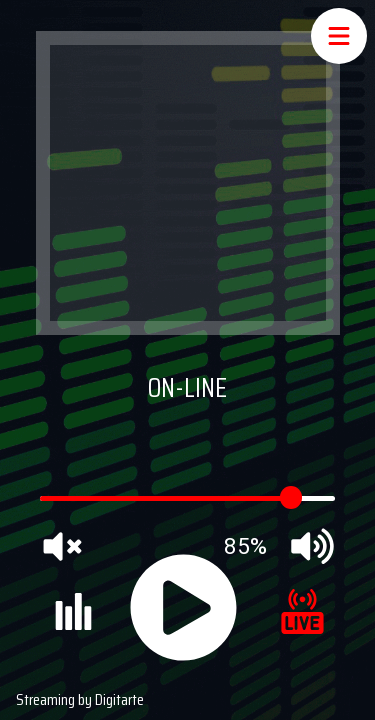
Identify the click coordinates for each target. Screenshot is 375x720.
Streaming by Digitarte (80, 699)
